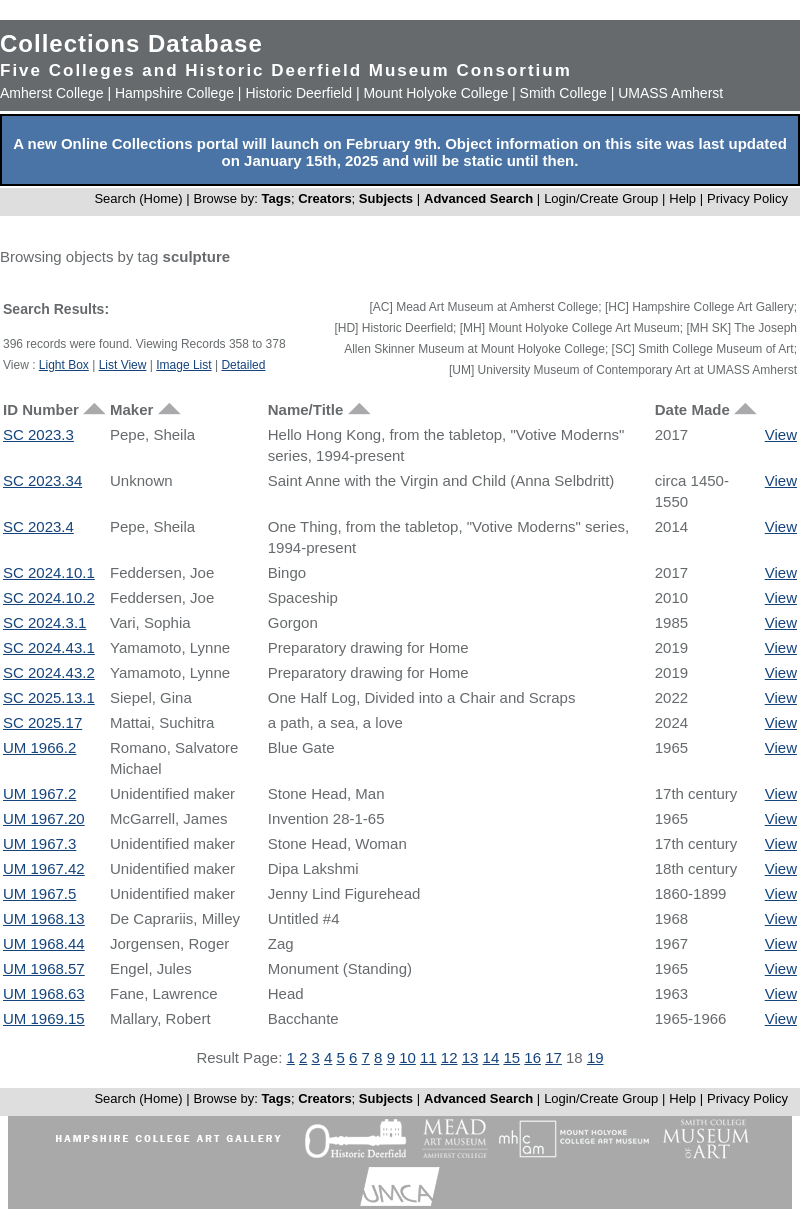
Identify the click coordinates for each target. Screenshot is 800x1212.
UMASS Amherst (670, 93)
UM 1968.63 (44, 993)
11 (428, 1057)
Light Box (64, 365)
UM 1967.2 (39, 793)
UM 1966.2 (39, 747)
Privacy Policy (747, 198)
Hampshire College (174, 93)
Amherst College (52, 93)
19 (595, 1057)
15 (511, 1057)
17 (553, 1057)
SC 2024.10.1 (49, 572)
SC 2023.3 (38, 434)
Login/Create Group (603, 198)
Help (682, 198)
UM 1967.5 (39, 893)
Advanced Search (478, 198)
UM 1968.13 (44, 918)
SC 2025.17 (42, 722)
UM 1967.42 (44, 868)
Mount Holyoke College (435, 93)
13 (470, 1057)
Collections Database (131, 43)
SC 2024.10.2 (49, 597)
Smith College (563, 93)
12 (449, 1057)
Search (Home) (138, 198)
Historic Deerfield (298, 93)
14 (491, 1057)
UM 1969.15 (44, 1018)
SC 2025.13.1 (49, 697)
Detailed (243, 365)
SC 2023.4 (38, 526)
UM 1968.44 (44, 943)
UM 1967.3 (39, 843)
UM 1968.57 (44, 968)
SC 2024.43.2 (49, 672)
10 (407, 1057)
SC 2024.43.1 (49, 647)
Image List (183, 365)
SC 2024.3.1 (44, 622)
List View (123, 365)
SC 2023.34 (42, 480)
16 (532, 1057)
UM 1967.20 (44, 818)
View (781, 434)
